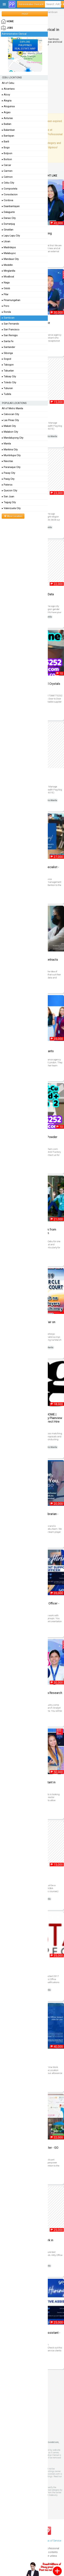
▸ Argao (6, 112)
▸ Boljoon (7, 153)
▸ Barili (5, 141)
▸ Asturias (7, 118)
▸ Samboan (8, 317)
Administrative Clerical (14, 33)
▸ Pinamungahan (11, 300)
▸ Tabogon (8, 364)
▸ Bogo (6, 147)
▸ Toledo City (9, 382)
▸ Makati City (9, 426)
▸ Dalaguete (8, 212)
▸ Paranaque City (11, 467)
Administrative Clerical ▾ (31, 4)
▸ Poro (5, 306)
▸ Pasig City (8, 479)
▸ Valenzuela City (11, 508)
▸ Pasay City (8, 473)
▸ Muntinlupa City (11, 455)
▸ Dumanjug (8, 223)
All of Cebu (8, 83)
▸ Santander (8, 347)
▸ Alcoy (6, 94)
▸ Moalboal (8, 276)
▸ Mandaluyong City (12, 437)
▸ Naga (6, 282)
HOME (7, 21)
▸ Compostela (9, 188)
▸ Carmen (7, 171)
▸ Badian (6, 124)
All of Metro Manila (12, 408)
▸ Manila (6, 443)
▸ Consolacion (10, 194)
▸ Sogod (6, 358)
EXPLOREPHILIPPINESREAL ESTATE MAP (25, 45)
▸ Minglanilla (8, 270)
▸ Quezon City (9, 490)
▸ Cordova (7, 200)
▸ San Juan (8, 496)
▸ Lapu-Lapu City (11, 235)
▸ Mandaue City (10, 259)
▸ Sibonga (7, 353)
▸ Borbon (7, 159)
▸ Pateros (7, 484)
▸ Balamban (8, 130)
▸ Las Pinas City (10, 420)
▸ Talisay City (9, 376)
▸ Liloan (6, 241)
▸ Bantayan (8, 135)
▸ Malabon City (10, 431)
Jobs (7, 28)
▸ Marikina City (10, 449)
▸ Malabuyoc (9, 253)
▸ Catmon (7, 177)
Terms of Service (51, 2540)
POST (25, 13)
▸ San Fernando (10, 323)
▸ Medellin (7, 265)
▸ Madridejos (9, 247)
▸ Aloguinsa (8, 106)
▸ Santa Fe (7, 341)
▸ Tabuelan (8, 370)
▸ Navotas (7, 461)
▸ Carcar (6, 165)
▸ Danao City (9, 218)
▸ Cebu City (8, 182)
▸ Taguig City (9, 502)
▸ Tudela (6, 394)
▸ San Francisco (10, 329)
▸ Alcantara (8, 88)
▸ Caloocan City (10, 414)
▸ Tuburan (7, 388)
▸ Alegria (6, 100)
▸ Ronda (6, 312)
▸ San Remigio (10, 335)
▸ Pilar (5, 294)
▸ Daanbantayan (11, 206)
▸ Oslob (6, 288)
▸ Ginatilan (7, 229)
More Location (13, 516)
